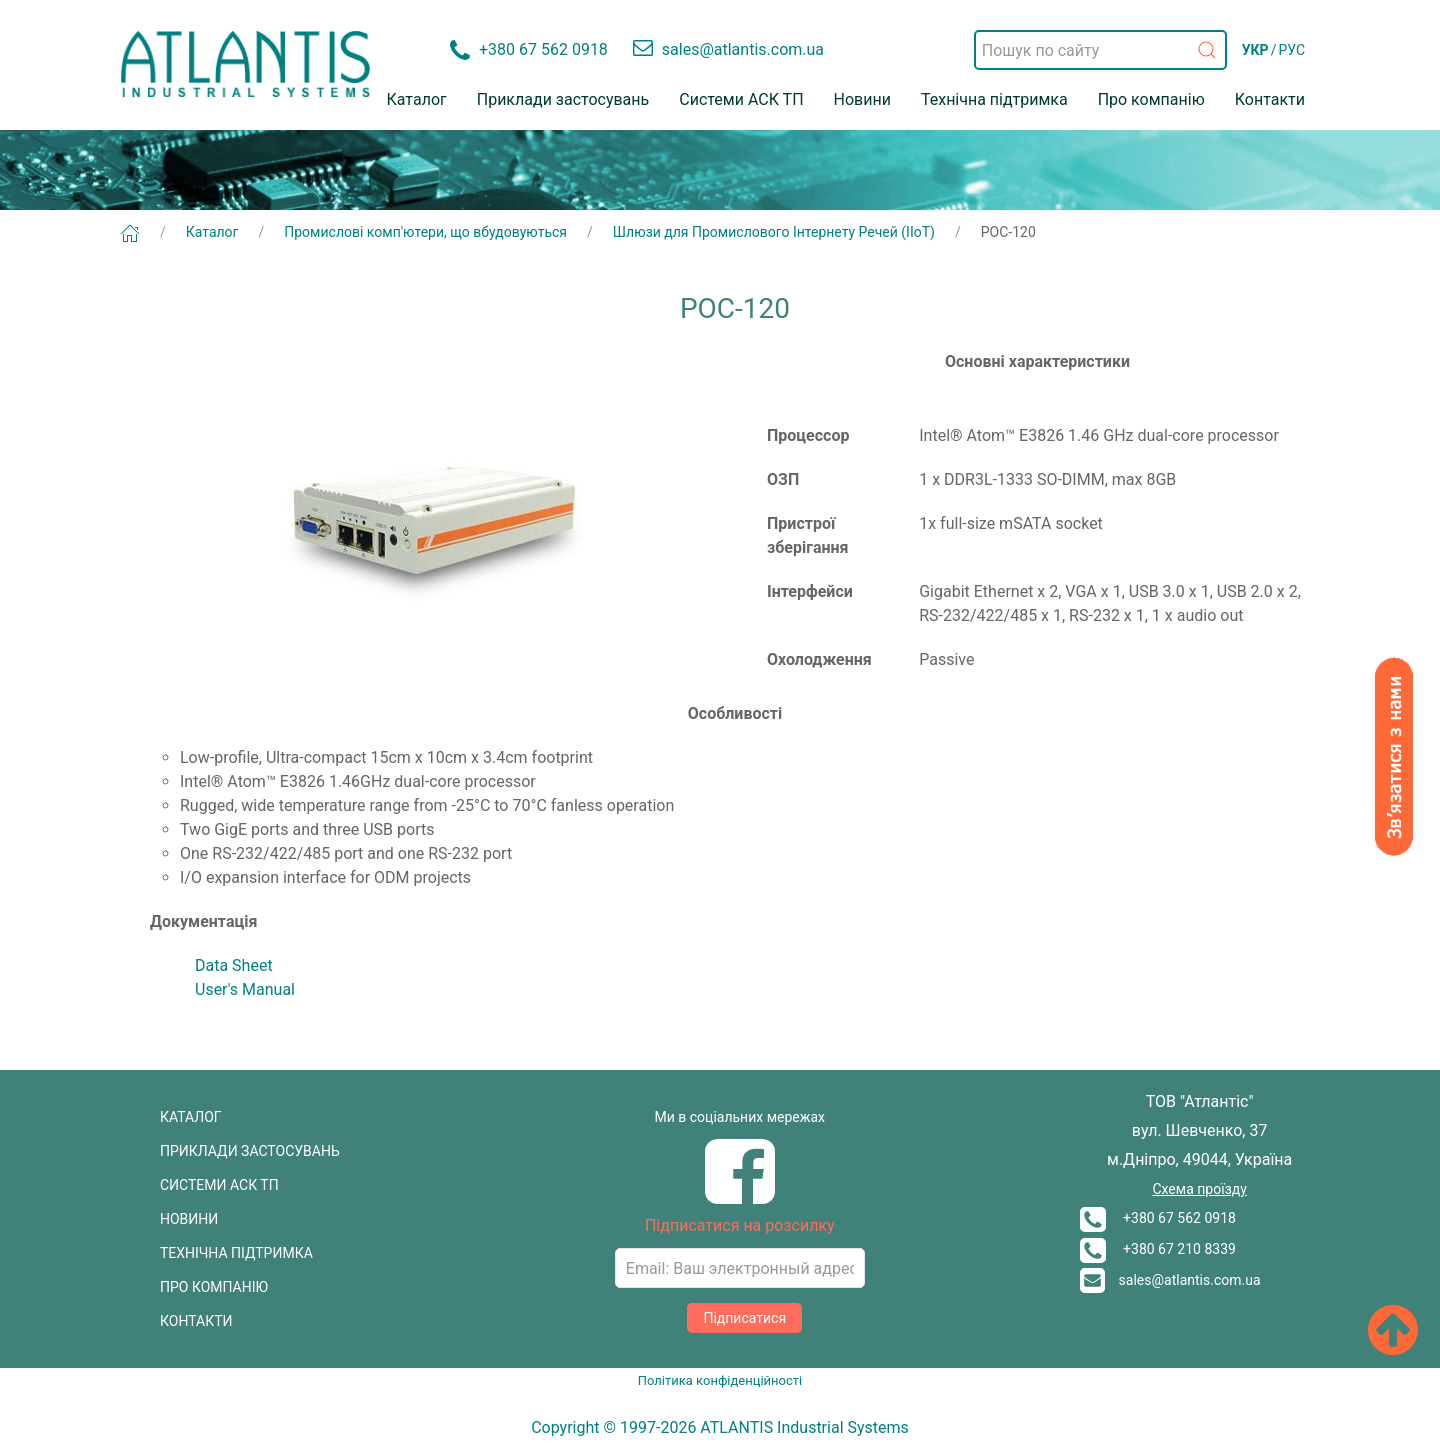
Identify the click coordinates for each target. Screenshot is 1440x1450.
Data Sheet (234, 965)
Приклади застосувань (563, 99)
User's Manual (245, 989)
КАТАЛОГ (191, 1117)
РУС (1291, 50)
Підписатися (744, 1318)
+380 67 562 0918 (1158, 1218)
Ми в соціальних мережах (740, 1117)
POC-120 (1008, 232)
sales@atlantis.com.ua (1170, 1280)
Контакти (1270, 99)
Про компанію (1151, 99)
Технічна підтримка (994, 99)
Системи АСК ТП (741, 99)
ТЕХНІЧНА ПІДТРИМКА (236, 1253)
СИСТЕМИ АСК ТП (219, 1185)
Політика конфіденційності (720, 1380)
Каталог (417, 99)
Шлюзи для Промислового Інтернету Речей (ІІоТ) (774, 232)
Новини (862, 99)
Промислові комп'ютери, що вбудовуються (425, 232)
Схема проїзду (1199, 1189)
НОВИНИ (189, 1219)
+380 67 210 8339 (1158, 1249)
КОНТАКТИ (196, 1321)
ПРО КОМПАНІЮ (214, 1287)
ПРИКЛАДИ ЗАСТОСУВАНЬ (250, 1151)
